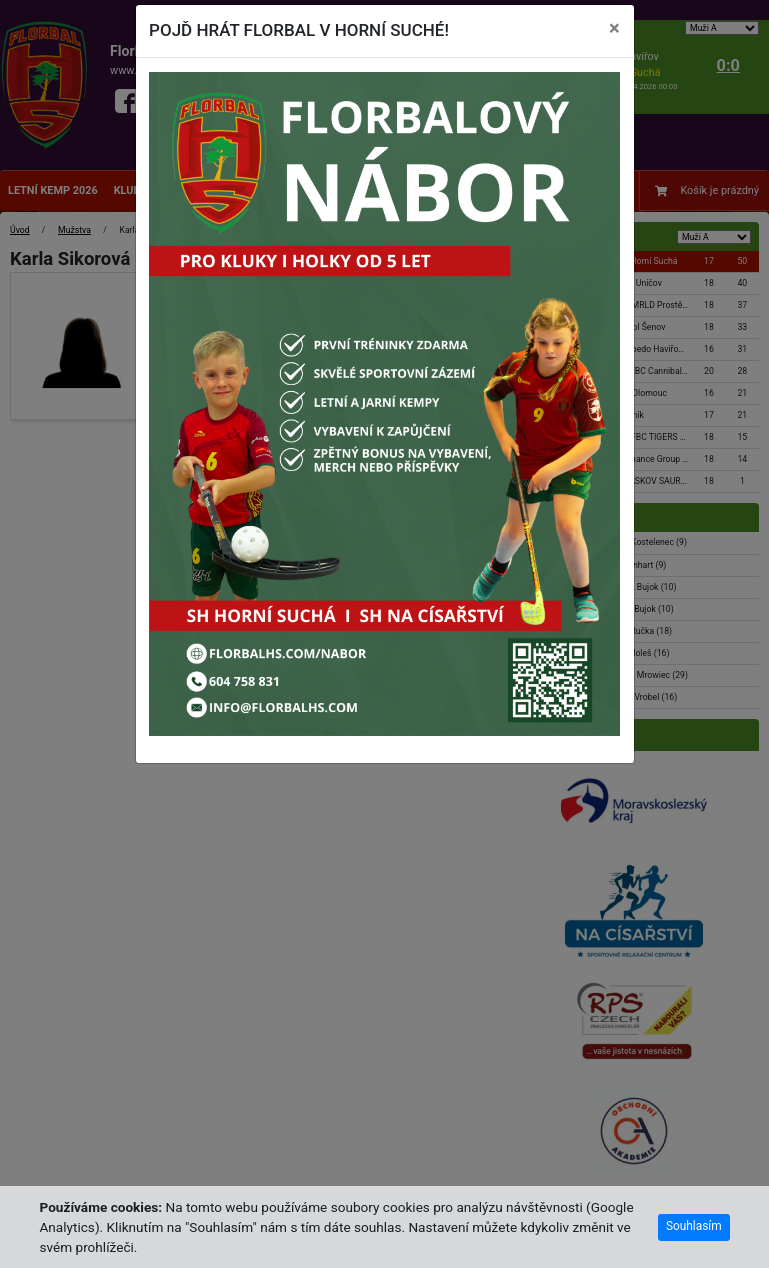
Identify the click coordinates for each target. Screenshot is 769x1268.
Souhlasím (694, 1226)
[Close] (614, 29)
